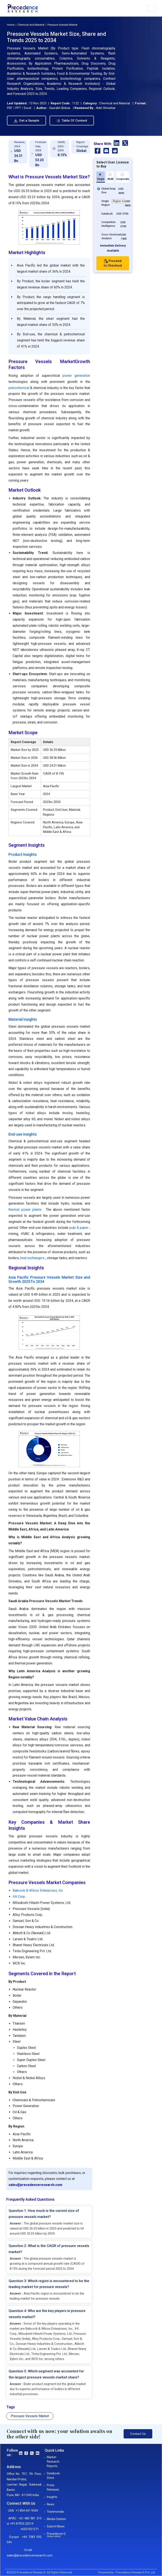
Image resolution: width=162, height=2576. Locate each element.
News (50, 2504)
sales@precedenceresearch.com (35, 2185)
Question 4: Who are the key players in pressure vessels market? (47, 2314)
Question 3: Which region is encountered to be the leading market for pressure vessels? (49, 2284)
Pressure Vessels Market (30, 2416)
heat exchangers (32, 1258)
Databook (107, 213)
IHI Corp (19, 1897)
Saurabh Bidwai (59, 108)
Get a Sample (26, 121)
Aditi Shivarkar (106, 108)
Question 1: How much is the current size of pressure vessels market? (44, 2213)
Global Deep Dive (108, 190)
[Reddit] (115, 152)
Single (100, 176)
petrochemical (19, 388)
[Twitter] (125, 144)
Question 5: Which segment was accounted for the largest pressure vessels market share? (46, 2374)
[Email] (106, 152)
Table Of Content (71, 121)
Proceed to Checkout (113, 263)
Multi (111, 176)
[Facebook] (98, 152)
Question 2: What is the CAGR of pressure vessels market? (49, 2249)
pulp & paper (79, 1228)
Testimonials (55, 2511)
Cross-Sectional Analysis (111, 236)
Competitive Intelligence (108, 223)
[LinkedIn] (117, 144)
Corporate (122, 176)
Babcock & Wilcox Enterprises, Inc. (38, 1891)
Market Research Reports (53, 2461)
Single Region (113, 203)
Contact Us (138, 2434)
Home (10, 24)
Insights (52, 2497)
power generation (76, 376)
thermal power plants (25, 1210)
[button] (151, 8)
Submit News (56, 2526)
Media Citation (56, 2519)
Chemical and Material (31, 24)
